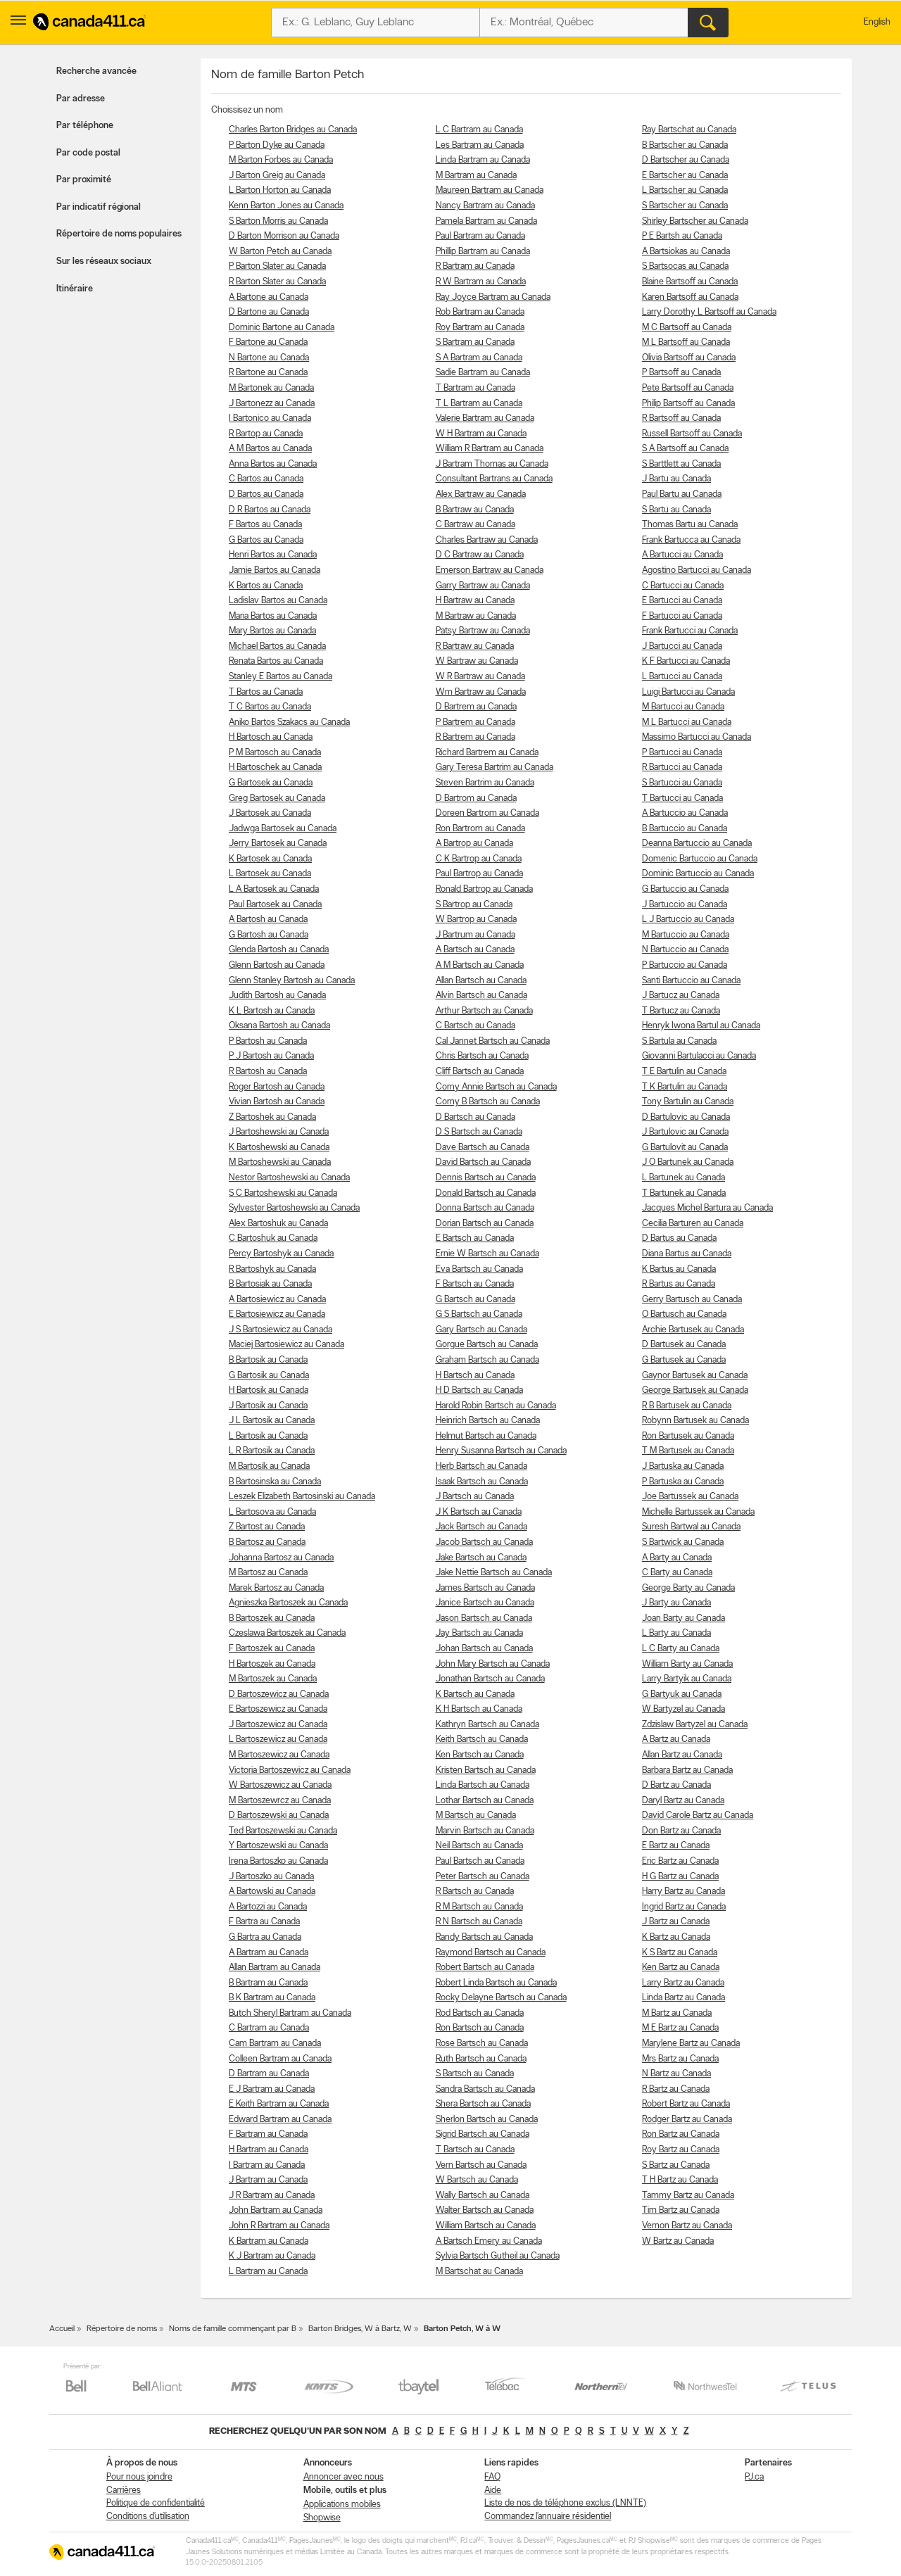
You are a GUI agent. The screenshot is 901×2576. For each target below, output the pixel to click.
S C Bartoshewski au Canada (283, 1193)
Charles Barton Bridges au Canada (293, 129)
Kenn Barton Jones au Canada (286, 205)
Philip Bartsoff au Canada (688, 403)
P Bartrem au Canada (475, 722)
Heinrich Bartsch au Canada (488, 1420)
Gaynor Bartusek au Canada (695, 1375)
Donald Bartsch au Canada (486, 1193)
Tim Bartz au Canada (680, 2210)
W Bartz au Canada (678, 2241)
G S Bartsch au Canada (479, 1314)
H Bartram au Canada (268, 2149)
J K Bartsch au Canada (479, 1512)
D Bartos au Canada (266, 494)
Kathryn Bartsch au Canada (487, 1724)
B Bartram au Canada (268, 1983)
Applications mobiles (342, 2504)
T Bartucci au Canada (682, 798)
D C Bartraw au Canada (480, 555)
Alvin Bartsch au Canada (481, 995)
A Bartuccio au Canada (685, 813)
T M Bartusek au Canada (688, 1451)
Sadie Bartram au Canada (483, 372)
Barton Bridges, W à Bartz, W (360, 2329)
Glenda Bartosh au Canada (279, 949)
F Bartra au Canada (264, 1921)
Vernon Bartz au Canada (687, 2225)
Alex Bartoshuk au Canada (278, 1223)
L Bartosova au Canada (272, 1512)
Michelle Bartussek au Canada (698, 1512)
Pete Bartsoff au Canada (687, 388)
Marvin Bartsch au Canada (485, 1831)
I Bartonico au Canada (270, 418)
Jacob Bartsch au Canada (484, 1542)
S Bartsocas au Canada (685, 266)
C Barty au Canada (677, 1572)
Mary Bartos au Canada (272, 631)
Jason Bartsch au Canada (484, 1618)
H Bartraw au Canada (475, 600)
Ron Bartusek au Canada (688, 1436)
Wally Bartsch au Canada (482, 2195)
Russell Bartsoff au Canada (692, 433)
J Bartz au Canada (676, 1921)
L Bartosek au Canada (270, 873)
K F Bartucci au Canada (686, 661)
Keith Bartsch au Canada (482, 1739)
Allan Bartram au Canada (274, 1967)
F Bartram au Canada (268, 2134)
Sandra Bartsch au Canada (485, 2089)
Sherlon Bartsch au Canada (487, 2119)
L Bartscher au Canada (685, 190)
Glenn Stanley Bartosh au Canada (292, 980)
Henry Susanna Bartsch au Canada (501, 1451)
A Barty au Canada (677, 1557)
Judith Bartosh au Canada (277, 995)
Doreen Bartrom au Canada (487, 813)
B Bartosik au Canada (268, 1360)
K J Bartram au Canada (272, 2256)
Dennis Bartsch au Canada (486, 1177)
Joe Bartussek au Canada (690, 1496)
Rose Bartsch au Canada (482, 2043)
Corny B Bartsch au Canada (488, 1101)
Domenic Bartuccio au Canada (699, 859)
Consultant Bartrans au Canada (494, 479)
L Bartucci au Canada (682, 676)
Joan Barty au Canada (683, 1618)
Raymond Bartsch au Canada (491, 1952)
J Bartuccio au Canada (684, 904)
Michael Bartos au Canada (277, 646)
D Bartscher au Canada (685, 160)
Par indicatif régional (98, 207)
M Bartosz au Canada (268, 1572)
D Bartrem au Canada (476, 707)
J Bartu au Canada (676, 479)
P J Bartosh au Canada (271, 1056)
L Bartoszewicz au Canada (278, 1739)
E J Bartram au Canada (272, 2089)
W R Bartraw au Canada (480, 676)
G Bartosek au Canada (271, 783)
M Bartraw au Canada (476, 616)
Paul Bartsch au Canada (480, 1861)
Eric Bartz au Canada (680, 1861)
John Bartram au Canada (275, 2210)
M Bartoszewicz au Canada (279, 1755)
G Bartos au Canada (266, 540)
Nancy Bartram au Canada (485, 205)
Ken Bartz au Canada (680, 1967)
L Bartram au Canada (268, 2271)
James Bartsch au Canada (485, 1588)
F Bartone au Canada (268, 342)
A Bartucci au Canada (682, 555)
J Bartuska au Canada (683, 1466)
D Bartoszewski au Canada (279, 1815)
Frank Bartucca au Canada (691, 540)
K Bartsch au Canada (475, 1694)
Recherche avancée (96, 71)
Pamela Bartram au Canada (486, 221)
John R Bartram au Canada (279, 2225)
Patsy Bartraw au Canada (483, 631)
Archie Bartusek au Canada (693, 1329)
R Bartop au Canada (266, 433)
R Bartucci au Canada (682, 767)
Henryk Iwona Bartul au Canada (701, 1025)
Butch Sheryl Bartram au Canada (290, 2013)
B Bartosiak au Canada (270, 1284)
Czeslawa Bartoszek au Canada (287, 1633)
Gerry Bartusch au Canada (692, 1299)
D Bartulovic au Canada (686, 1117)
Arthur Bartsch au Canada (484, 1011)
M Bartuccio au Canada (685, 935)
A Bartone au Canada (268, 297)
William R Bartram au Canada (489, 448)
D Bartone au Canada (269, 312)
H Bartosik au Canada (268, 1390)
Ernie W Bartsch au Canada (487, 1253)
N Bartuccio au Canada (685, 949)
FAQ (492, 2477)
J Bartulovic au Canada (685, 1132)
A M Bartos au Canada (270, 448)
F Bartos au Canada (265, 524)
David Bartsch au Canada (483, 1162)
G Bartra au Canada (265, 1937)
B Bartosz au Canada (267, 1542)
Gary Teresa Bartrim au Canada (494, 767)
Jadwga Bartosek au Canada (282, 828)
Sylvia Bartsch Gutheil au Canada (498, 2256)
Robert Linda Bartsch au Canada (496, 1983)
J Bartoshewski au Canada (279, 1132)
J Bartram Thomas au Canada (492, 464)
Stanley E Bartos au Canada (280, 676)
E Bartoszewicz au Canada (278, 1709)
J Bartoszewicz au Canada (278, 1724)
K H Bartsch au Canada (479, 1709)
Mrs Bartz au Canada (680, 2059)
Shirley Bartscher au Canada (695, 221)
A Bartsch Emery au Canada (489, 2241)
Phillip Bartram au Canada (483, 251)
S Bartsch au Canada (475, 2073)
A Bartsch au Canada (475, 949)
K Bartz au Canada (676, 1937)
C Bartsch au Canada (475, 1025)
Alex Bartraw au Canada (481, 494)
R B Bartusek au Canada (686, 1405)
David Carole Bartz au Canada (697, 1815)
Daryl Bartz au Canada (683, 1800)
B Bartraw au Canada (475, 509)
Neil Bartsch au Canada (479, 1845)
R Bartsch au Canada (475, 1891)
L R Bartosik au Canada (272, 1451)
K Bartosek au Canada (270, 859)
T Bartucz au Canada (681, 1011)
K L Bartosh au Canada (272, 1011)
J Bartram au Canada (268, 2180)
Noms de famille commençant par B (232, 2329)
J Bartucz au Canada (680, 995)
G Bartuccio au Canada (685, 889)
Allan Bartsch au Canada (481, 980)
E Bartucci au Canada (682, 600)
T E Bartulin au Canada (684, 1071)
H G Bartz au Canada (680, 1876)
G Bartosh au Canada (268, 935)
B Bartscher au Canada (685, 145)
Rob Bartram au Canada (480, 312)
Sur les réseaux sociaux (103, 261)
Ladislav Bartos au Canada (278, 600)
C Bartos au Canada (266, 479)
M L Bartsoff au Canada (686, 342)
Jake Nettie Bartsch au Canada (494, 1572)
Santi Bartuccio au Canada (691, 980)
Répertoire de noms (122, 2329)
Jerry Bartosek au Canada (278, 843)
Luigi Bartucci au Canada (688, 692)
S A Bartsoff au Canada (685, 448)
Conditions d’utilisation (147, 2516)
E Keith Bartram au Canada (279, 2104)
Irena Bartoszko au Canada (278, 1861)
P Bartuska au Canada (683, 1481)
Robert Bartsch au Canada (485, 1967)
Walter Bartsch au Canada (485, 2210)
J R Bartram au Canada (272, 2195)
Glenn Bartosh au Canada (277, 965)
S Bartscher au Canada (685, 205)
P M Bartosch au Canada (275, 752)
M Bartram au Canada (476, 175)
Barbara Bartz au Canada (687, 1770)
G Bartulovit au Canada (685, 1147)
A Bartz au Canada (676, 1739)
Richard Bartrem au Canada (487, 752)
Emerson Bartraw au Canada (489, 570)
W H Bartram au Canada (481, 433)
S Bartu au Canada (676, 509)
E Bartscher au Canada (685, 175)
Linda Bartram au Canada (483, 160)
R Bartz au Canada (676, 2089)
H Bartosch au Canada (271, 737)
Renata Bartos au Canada (276, 661)
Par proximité (83, 179)
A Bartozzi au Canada (268, 1907)
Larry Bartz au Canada (683, 1983)
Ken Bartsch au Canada (480, 1755)
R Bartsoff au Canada (681, 418)
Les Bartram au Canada (480, 145)
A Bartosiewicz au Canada (277, 1299)
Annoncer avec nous (343, 2477)
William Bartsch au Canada (486, 2225)
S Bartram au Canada (475, 342)
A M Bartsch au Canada (480, 965)
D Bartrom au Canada (476, 798)
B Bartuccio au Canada (684, 828)
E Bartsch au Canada (475, 1238)
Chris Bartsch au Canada (482, 1056)
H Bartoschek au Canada (275, 767)
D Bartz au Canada (676, 1785)
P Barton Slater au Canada (277, 266)
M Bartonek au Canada (271, 388)
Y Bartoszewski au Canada (278, 1845)
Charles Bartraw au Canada (487, 540)
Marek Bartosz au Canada (276, 1588)
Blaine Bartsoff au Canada (690, 281)
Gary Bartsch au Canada (481, 1329)
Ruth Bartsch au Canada (481, 2059)
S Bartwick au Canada (683, 1542)
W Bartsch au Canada (477, 2180)
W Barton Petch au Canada (280, 251)
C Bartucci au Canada (683, 586)
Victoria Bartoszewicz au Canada (290, 1770)
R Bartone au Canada (268, 372)
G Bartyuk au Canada (682, 1694)
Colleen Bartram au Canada (280, 2059)
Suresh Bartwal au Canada (691, 1527)
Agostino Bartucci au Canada (696, 570)
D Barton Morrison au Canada (284, 236)
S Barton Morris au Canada (278, 221)
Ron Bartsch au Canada (480, 2028)
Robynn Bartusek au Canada (695, 1420)
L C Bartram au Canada (479, 129)
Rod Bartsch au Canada (480, 2013)
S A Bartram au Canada (479, 357)
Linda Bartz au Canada (683, 1997)
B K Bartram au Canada (272, 1997)
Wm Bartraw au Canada (481, 692)
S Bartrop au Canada (474, 904)
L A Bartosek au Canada (274, 889)
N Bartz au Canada (676, 2073)
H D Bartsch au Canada (479, 1390)
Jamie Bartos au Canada (274, 570)
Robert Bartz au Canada (686, 2104)
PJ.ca (754, 2477)
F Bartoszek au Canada (272, 1648)
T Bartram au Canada (475, 388)
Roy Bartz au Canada (680, 2149)
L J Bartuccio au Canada (688, 919)
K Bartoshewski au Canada (279, 1147)
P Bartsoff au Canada (681, 372)
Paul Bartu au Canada (682, 494)
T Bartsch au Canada (475, 2149)
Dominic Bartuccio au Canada (698, 873)
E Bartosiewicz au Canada (277, 1314)
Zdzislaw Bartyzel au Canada (695, 1724)
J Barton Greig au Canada (277, 175)
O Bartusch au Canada (684, 1314)
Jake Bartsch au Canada (481, 1557)
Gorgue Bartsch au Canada (487, 1344)
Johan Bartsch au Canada (484, 1648)
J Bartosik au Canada (268, 1405)
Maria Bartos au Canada (273, 616)
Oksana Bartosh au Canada (279, 1025)
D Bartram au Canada (269, 2073)
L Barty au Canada (676, 1633)
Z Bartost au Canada (267, 1527)
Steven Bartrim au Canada (485, 783)
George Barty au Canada (688, 1588)
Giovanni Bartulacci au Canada (699, 1056)
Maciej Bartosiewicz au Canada (286, 1344)
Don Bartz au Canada (681, 1831)
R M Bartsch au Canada (479, 1907)
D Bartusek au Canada (684, 1344)
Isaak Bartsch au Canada (482, 1481)
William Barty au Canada (687, 1664)
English (877, 22)
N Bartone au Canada (269, 357)
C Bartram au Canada (269, 2028)
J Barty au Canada (676, 1603)
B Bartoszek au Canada (272, 1618)
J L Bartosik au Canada (272, 1420)
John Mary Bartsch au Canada (493, 1664)
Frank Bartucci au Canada (690, 631)
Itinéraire (74, 288)
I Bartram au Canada (267, 2165)
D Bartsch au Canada (475, 1117)
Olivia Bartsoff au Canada (689, 357)
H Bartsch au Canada (475, 1375)
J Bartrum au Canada (475, 935)
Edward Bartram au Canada (280, 2119)
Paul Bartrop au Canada (479, 873)
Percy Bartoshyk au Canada (281, 1253)
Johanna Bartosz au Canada (281, 1557)
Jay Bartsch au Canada (479, 1633)
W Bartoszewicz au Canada (280, 1785)
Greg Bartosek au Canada (277, 798)
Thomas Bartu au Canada (690, 524)
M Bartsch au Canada (476, 1815)
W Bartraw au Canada (477, 661)
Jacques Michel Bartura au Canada (707, 1208)
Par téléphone (84, 125)
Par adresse (80, 98)
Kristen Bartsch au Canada (486, 1770)
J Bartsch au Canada (475, 1496)
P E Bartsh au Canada (682, 236)
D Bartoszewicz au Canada (279, 1694)
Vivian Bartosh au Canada (277, 1101)
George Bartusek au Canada (695, 1390)
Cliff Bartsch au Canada (480, 1071)
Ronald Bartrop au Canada (484, 889)
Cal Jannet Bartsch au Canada (493, 1041)
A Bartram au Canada (268, 1952)
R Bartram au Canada (475, 266)
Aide (492, 2490)
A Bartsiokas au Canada (686, 251)
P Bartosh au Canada (268, 1041)
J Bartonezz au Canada (272, 403)
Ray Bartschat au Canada (689, 129)
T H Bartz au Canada (680, 2180)
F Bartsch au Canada (475, 1284)
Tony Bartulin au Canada (687, 1101)
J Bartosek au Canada (270, 813)
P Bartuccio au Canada (684, 965)
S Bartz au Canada (676, 2165)
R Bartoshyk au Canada (272, 1269)
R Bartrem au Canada (475, 737)
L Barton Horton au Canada (280, 190)
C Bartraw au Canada (475, 524)
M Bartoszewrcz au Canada (280, 1800)
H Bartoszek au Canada (272, 1664)
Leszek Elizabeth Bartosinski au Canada (302, 1496)
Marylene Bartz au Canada (691, 2043)
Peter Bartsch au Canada (482, 1876)
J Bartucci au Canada (682, 646)
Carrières (123, 2490)
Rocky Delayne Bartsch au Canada (501, 1997)
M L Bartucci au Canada (686, 722)
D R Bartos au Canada (269, 509)
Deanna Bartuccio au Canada (697, 843)
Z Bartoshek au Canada (272, 1117)
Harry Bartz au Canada (683, 1891)
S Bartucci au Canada (682, 783)
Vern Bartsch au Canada (481, 2165)
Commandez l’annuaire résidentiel (547, 2516)
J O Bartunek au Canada (687, 1162)
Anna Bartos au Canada (273, 464)
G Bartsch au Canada (475, 1299)
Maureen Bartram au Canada (489, 190)
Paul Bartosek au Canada (275, 904)
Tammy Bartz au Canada (688, 2195)
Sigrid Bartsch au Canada (482, 2134)
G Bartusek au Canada (684, 1360)
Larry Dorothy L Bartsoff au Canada (709, 312)
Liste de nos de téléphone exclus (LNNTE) (565, 2503)
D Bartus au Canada (679, 1238)
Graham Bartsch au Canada (487, 1360)
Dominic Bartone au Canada (281, 327)
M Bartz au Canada (677, 2013)
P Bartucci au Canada (682, 752)
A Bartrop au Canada (474, 843)
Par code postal (88, 153)
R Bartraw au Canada (475, 646)
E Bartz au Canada (676, 1845)
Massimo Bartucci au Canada (696, 737)
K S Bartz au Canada (679, 1952)
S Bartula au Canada (679, 1041)
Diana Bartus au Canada (686, 1253)
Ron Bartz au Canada (680, 2134)
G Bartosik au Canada (269, 1375)
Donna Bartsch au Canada (485, 1208)
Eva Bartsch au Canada (479, 1269)
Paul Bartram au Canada (480, 236)
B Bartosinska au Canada (275, 1481)
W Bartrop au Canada (476, 919)
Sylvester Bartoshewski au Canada (294, 1208)
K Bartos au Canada (266, 586)
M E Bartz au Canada (680, 2028)
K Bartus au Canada (679, 1269)
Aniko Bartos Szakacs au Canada (289, 722)
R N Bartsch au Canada (479, 1921)
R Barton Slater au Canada (277, 281)
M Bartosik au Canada (269, 1466)
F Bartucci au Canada (682, 616)
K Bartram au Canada (268, 2241)
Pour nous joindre (139, 2477)
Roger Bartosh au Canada (277, 1087)
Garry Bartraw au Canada (483, 586)
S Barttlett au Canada (681, 464)
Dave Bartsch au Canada (482, 1147)
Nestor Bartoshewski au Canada (289, 1177)
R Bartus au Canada (678, 1284)
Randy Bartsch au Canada (484, 1937)
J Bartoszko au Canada (271, 1876)
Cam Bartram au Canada (275, 2043)
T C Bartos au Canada (270, 707)
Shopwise (322, 2518)
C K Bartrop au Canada (479, 859)
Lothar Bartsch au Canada (485, 1800)
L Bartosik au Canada (268, 1436)
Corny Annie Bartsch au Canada (496, 1087)
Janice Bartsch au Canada (485, 1603)
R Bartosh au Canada (268, 1071)
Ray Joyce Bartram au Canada (493, 297)
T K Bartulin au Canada (684, 1087)
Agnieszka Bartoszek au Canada (288, 1603)
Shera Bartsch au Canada (483, 2104)
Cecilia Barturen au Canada (692, 1223)
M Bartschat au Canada (479, 2271)
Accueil (62, 2329)
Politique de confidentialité (155, 2503)
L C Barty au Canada (680, 1648)
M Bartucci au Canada (683, 707)
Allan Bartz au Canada (682, 1755)
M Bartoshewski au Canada (280, 1162)
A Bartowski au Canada (272, 1891)
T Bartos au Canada (266, 692)
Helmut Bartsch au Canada (486, 1436)
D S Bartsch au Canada (479, 1132)
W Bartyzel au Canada (683, 1709)
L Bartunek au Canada (683, 1177)
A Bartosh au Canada (268, 919)
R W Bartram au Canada (481, 281)
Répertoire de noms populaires (119, 234)
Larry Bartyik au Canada (686, 1679)
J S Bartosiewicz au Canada (280, 1329)
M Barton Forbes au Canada (281, 160)
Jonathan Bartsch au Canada (490, 1679)
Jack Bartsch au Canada (481, 1527)
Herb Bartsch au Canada (481, 1466)
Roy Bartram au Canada (480, 327)
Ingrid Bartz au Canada (684, 1907)
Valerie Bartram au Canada (485, 418)
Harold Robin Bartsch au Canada (496, 1405)
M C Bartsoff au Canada (686, 327)
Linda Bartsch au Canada (482, 1785)
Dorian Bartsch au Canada (485, 1223)
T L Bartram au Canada (479, 403)
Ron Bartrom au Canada (480, 828)
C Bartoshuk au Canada (273, 1238)
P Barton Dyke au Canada (277, 145)
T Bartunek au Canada (684, 1193)
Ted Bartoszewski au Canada (283, 1831)
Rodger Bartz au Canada (687, 2119)
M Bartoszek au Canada (273, 1679)
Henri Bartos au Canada (273, 555)
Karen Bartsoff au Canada (690, 297)
